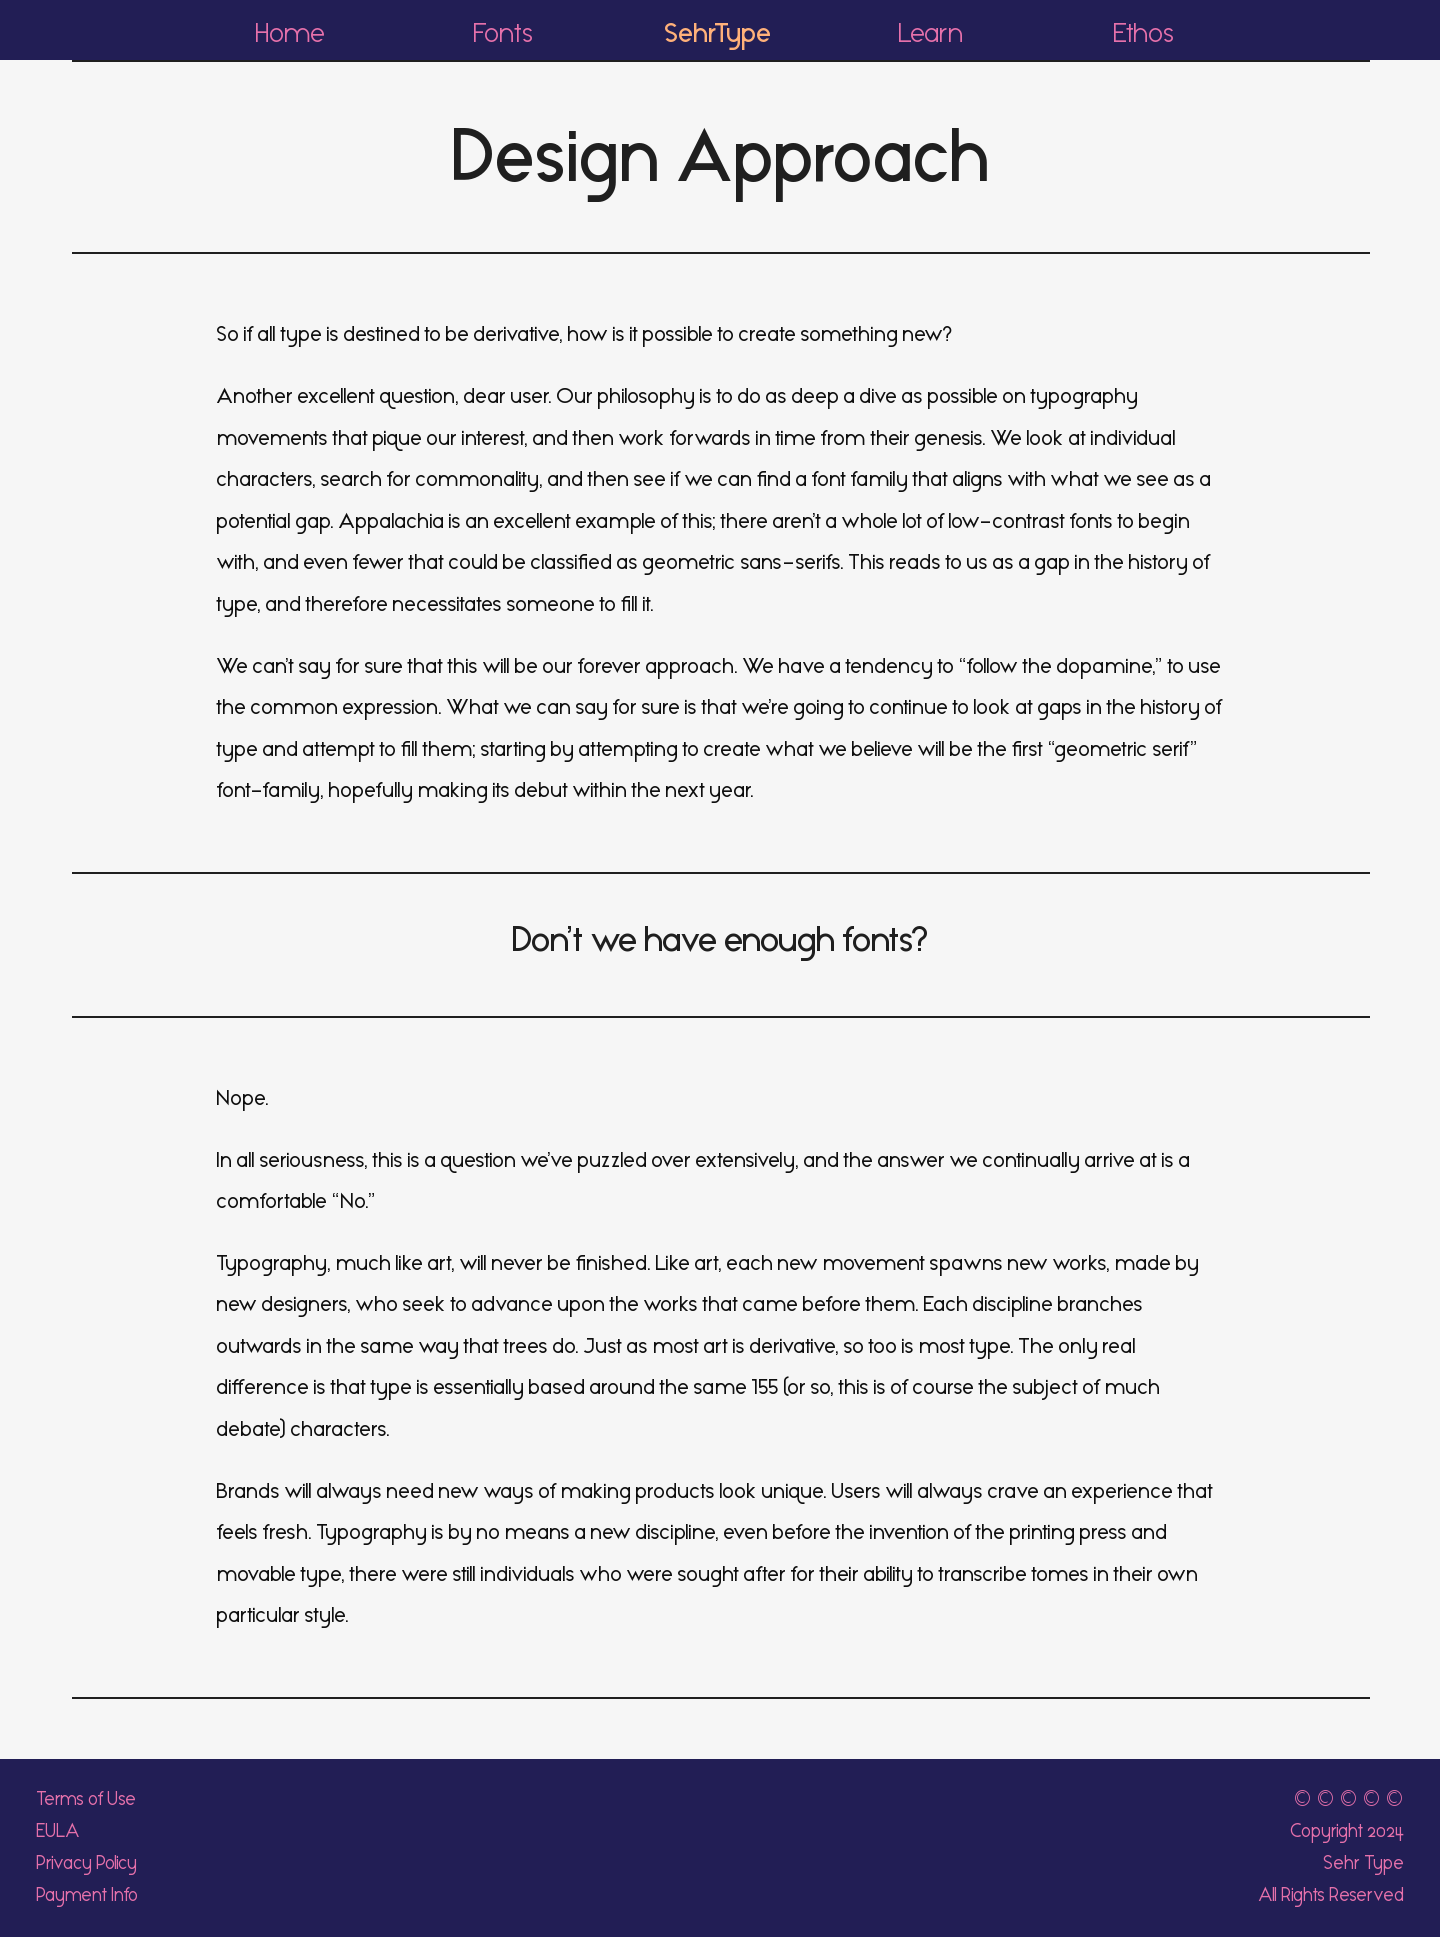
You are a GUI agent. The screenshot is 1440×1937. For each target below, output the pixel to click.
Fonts (503, 33)
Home (290, 33)
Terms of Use (86, 1799)
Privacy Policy (86, 1863)
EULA (58, 1831)
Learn (930, 33)
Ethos (1144, 33)
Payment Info (87, 1895)
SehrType (717, 33)
